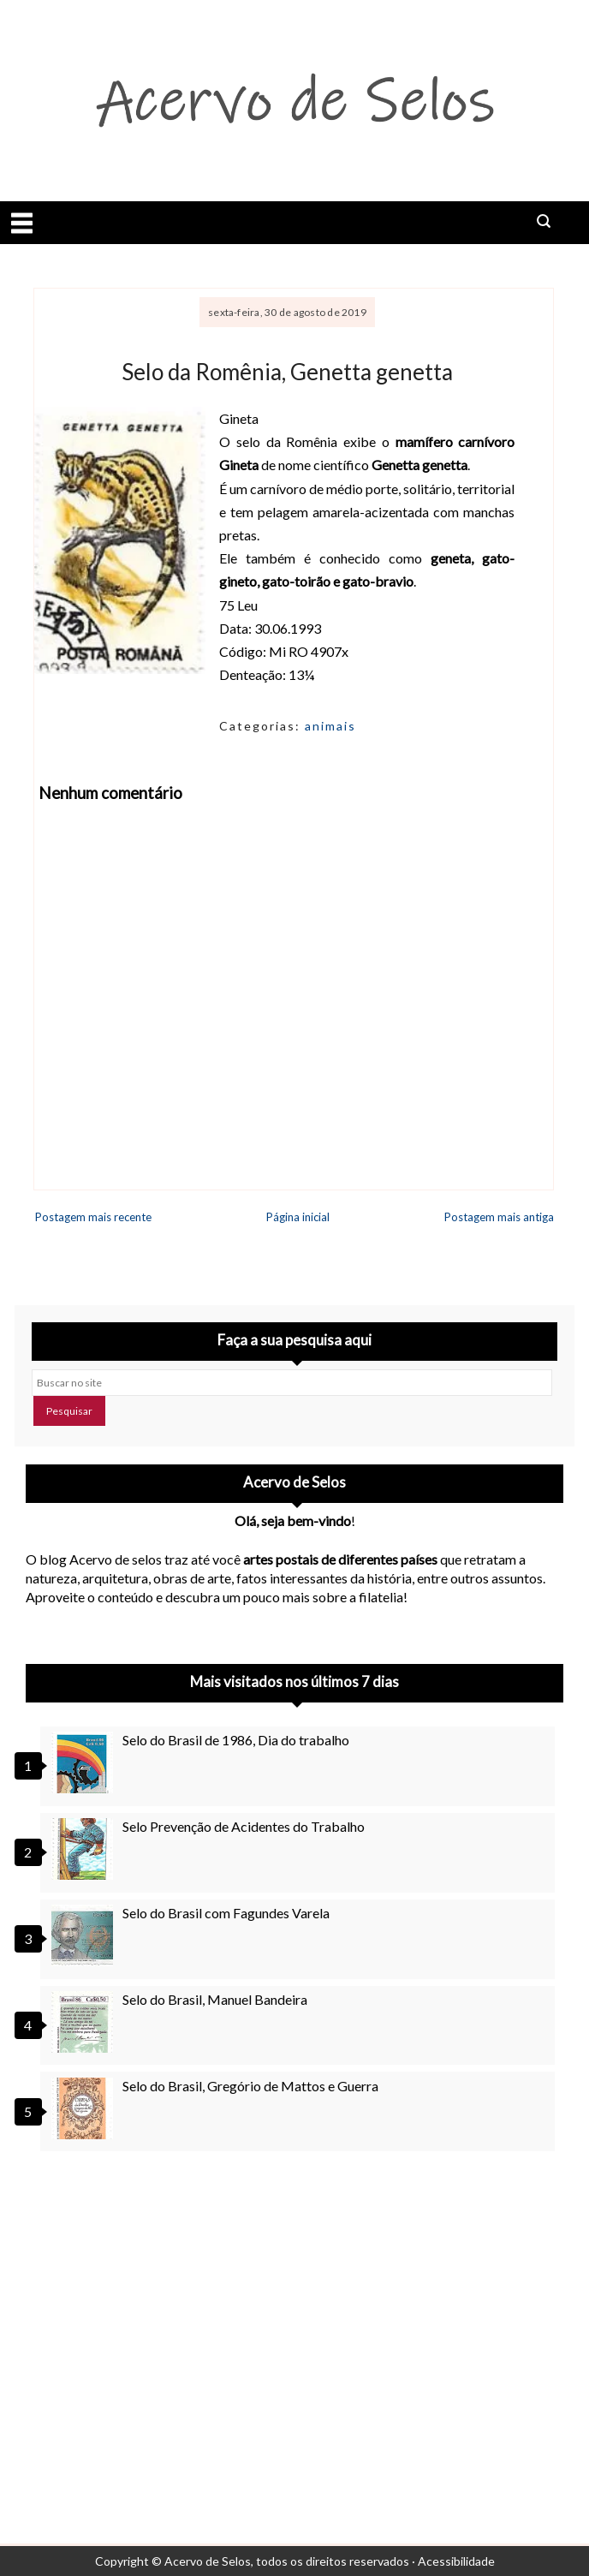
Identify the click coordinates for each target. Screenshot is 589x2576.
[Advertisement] (294, 2319)
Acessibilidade (456, 2561)
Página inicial (298, 1217)
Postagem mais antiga (499, 1217)
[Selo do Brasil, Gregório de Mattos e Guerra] (84, 2108)
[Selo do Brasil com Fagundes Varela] (84, 1935)
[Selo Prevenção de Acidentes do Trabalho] (84, 1849)
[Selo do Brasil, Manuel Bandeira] (84, 2022)
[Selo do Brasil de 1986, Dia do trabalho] (84, 1762)
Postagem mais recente (93, 1217)
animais (330, 726)
